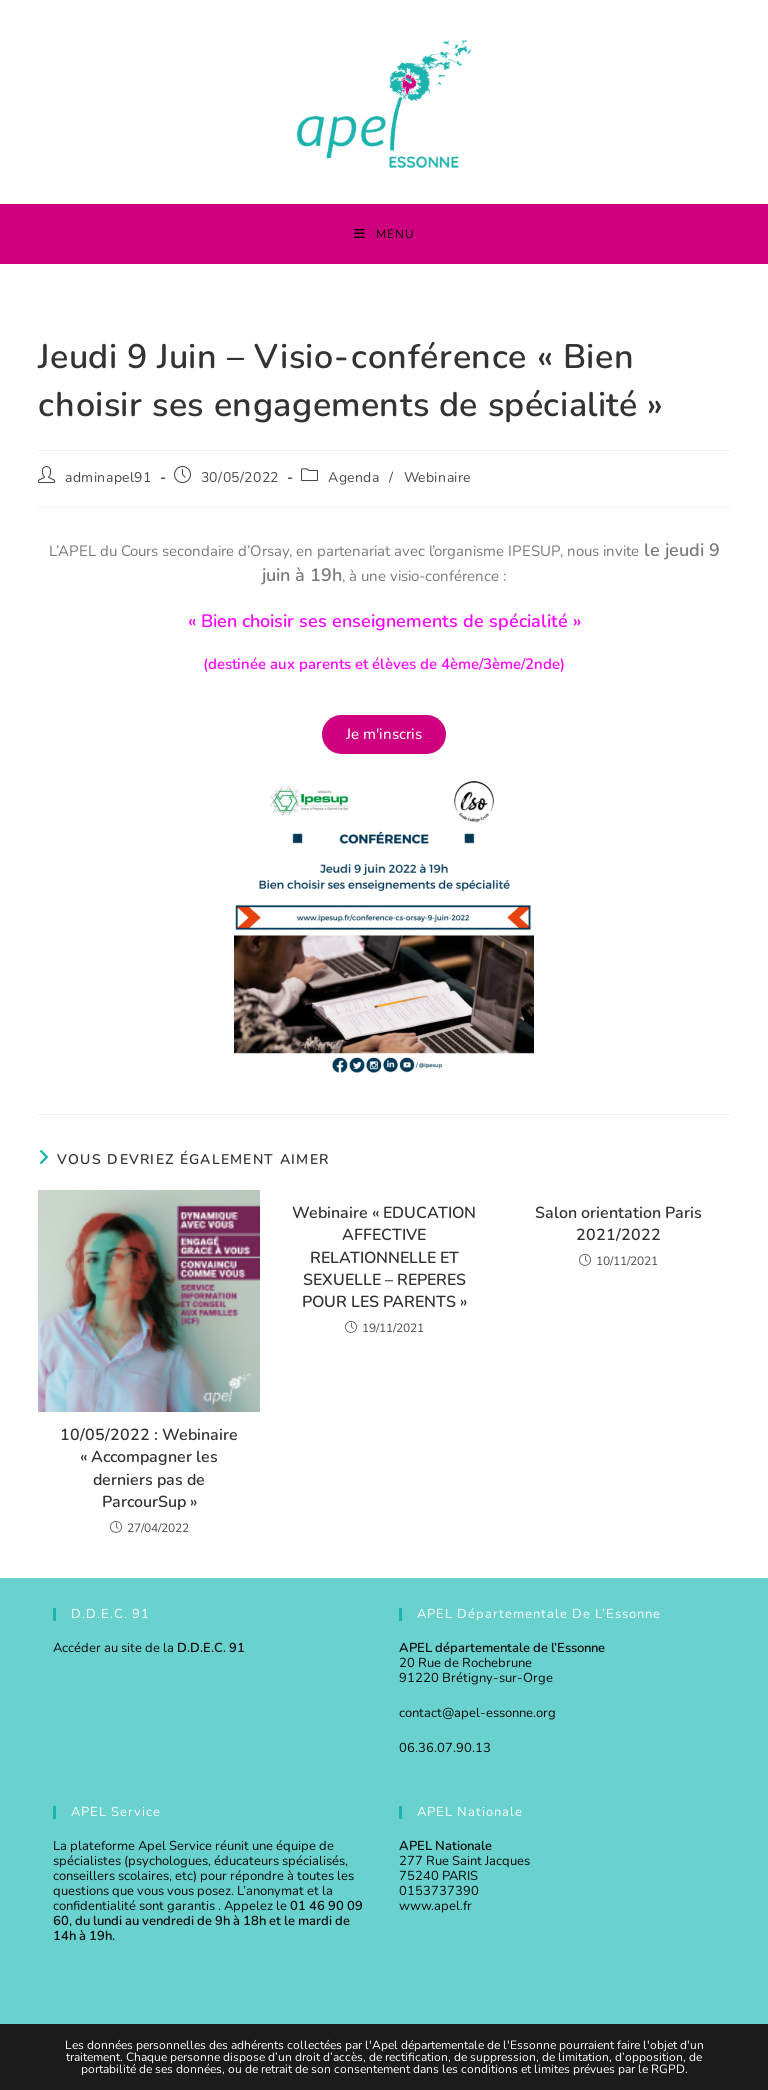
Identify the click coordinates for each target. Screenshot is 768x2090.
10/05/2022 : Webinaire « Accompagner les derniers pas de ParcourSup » (149, 1468)
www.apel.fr (435, 1906)
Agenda (354, 477)
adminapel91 (108, 477)
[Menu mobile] (384, 234)
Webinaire (437, 477)
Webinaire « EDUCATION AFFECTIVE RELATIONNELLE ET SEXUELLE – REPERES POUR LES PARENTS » (384, 1258)
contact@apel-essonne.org (477, 1713)
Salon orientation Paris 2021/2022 (618, 1224)
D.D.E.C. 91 (211, 1648)
